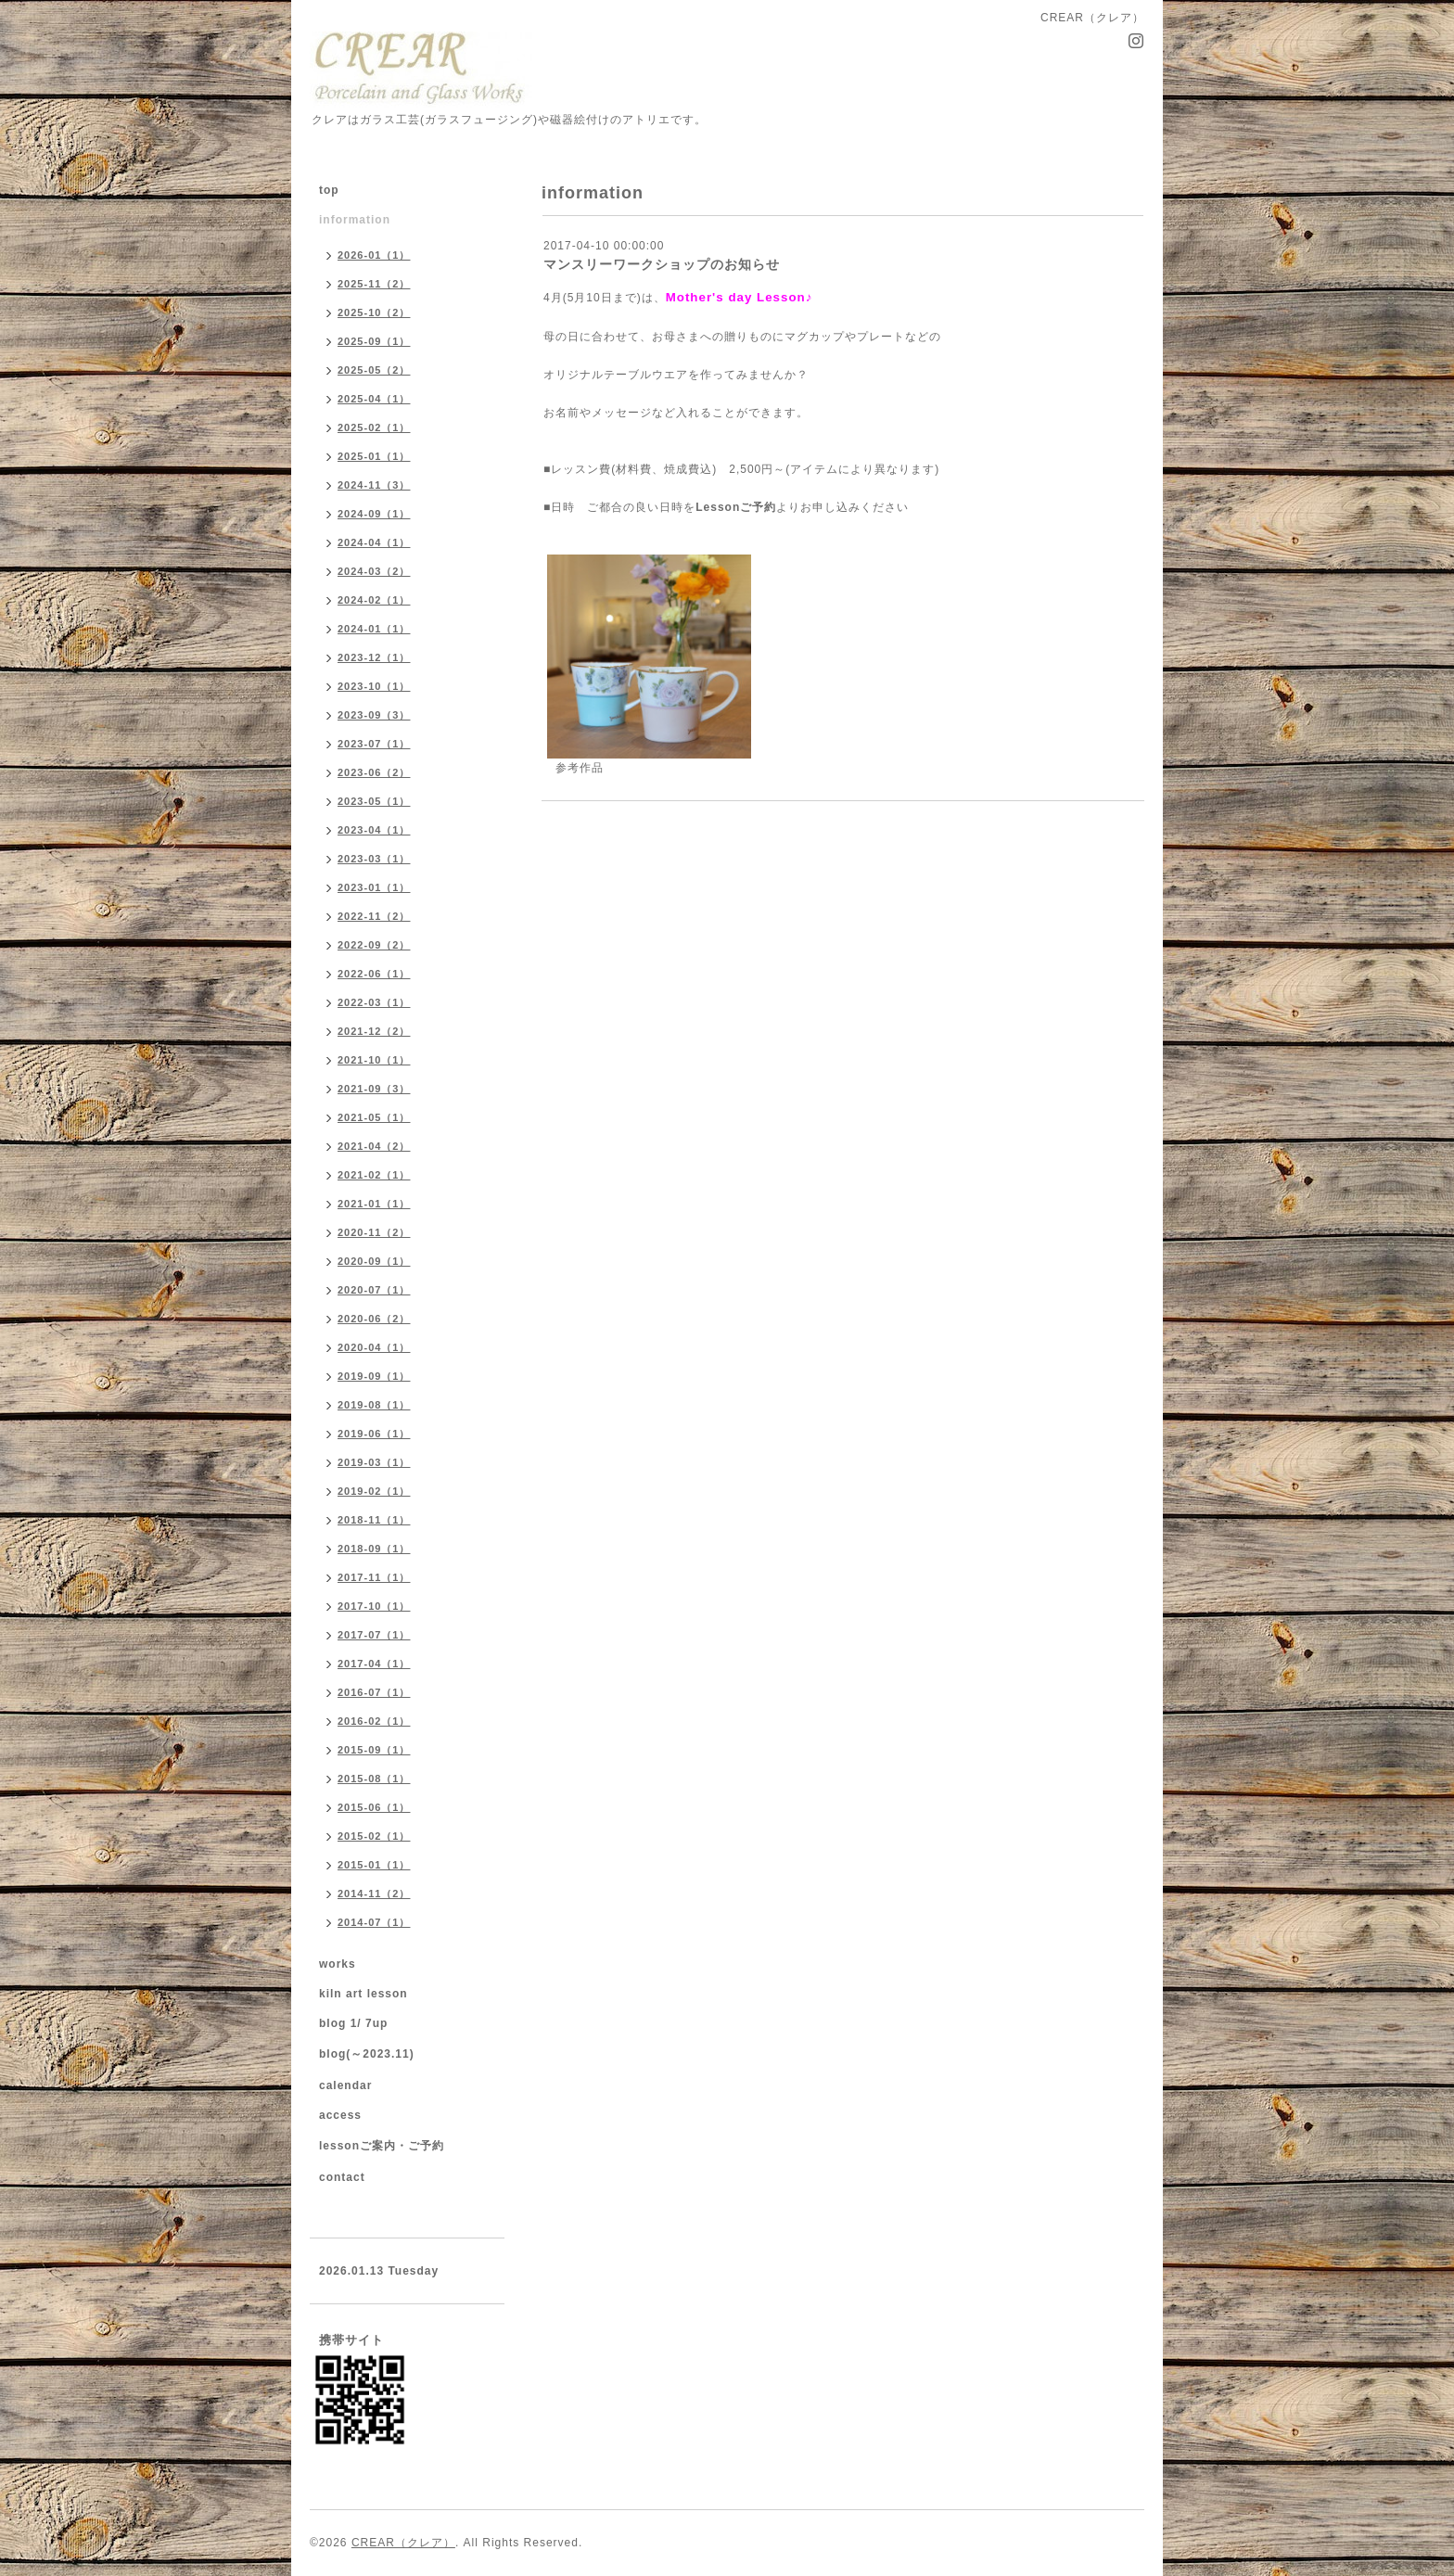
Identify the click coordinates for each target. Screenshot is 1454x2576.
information (354, 219)
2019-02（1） (374, 1491)
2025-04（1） (374, 398)
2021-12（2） (374, 1031)
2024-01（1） (374, 628)
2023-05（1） (374, 801)
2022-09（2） (374, 944)
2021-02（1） (374, 1174)
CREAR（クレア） (403, 2542)
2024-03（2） (374, 571)
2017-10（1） (374, 1606)
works (337, 1964)
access (340, 2115)
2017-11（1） (374, 1577)
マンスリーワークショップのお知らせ (661, 264)
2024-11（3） (374, 485)
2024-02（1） (374, 600)
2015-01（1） (374, 1864)
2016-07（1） (374, 1692)
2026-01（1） (374, 255)
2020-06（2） (374, 1318)
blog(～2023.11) (367, 2053)
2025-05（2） (374, 370)
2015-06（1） (374, 1807)
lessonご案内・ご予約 (381, 2145)
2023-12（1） (374, 657)
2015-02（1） (374, 1836)
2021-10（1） (374, 1059)
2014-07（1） (374, 1922)
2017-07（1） (374, 1634)
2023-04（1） (374, 829)
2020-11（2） (374, 1232)
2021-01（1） (374, 1203)
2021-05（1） (374, 1117)
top (329, 190)
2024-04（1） (374, 542)
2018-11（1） (374, 1519)
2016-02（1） (374, 1721)
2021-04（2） (374, 1146)
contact (342, 2177)
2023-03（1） (374, 858)
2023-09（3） (374, 715)
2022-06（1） (374, 973)
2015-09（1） (374, 1749)
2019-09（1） (374, 1376)
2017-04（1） (374, 1663)
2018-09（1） (374, 1548)
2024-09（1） (374, 513)
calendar (345, 2085)
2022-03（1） (374, 1002)
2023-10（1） (374, 686)
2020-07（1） (374, 1289)
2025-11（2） (374, 283)
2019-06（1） (374, 1433)
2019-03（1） (374, 1462)
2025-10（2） (374, 312)
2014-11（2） (374, 1893)
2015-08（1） (374, 1778)
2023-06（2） (374, 772)
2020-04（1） (374, 1347)
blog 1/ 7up (353, 2023)
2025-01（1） (374, 456)
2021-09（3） (374, 1088)
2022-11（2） (374, 916)
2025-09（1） (374, 341)
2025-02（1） (374, 427)
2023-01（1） (374, 887)
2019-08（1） (374, 1404)
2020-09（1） (374, 1261)
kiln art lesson (363, 1993)
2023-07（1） (374, 743)
